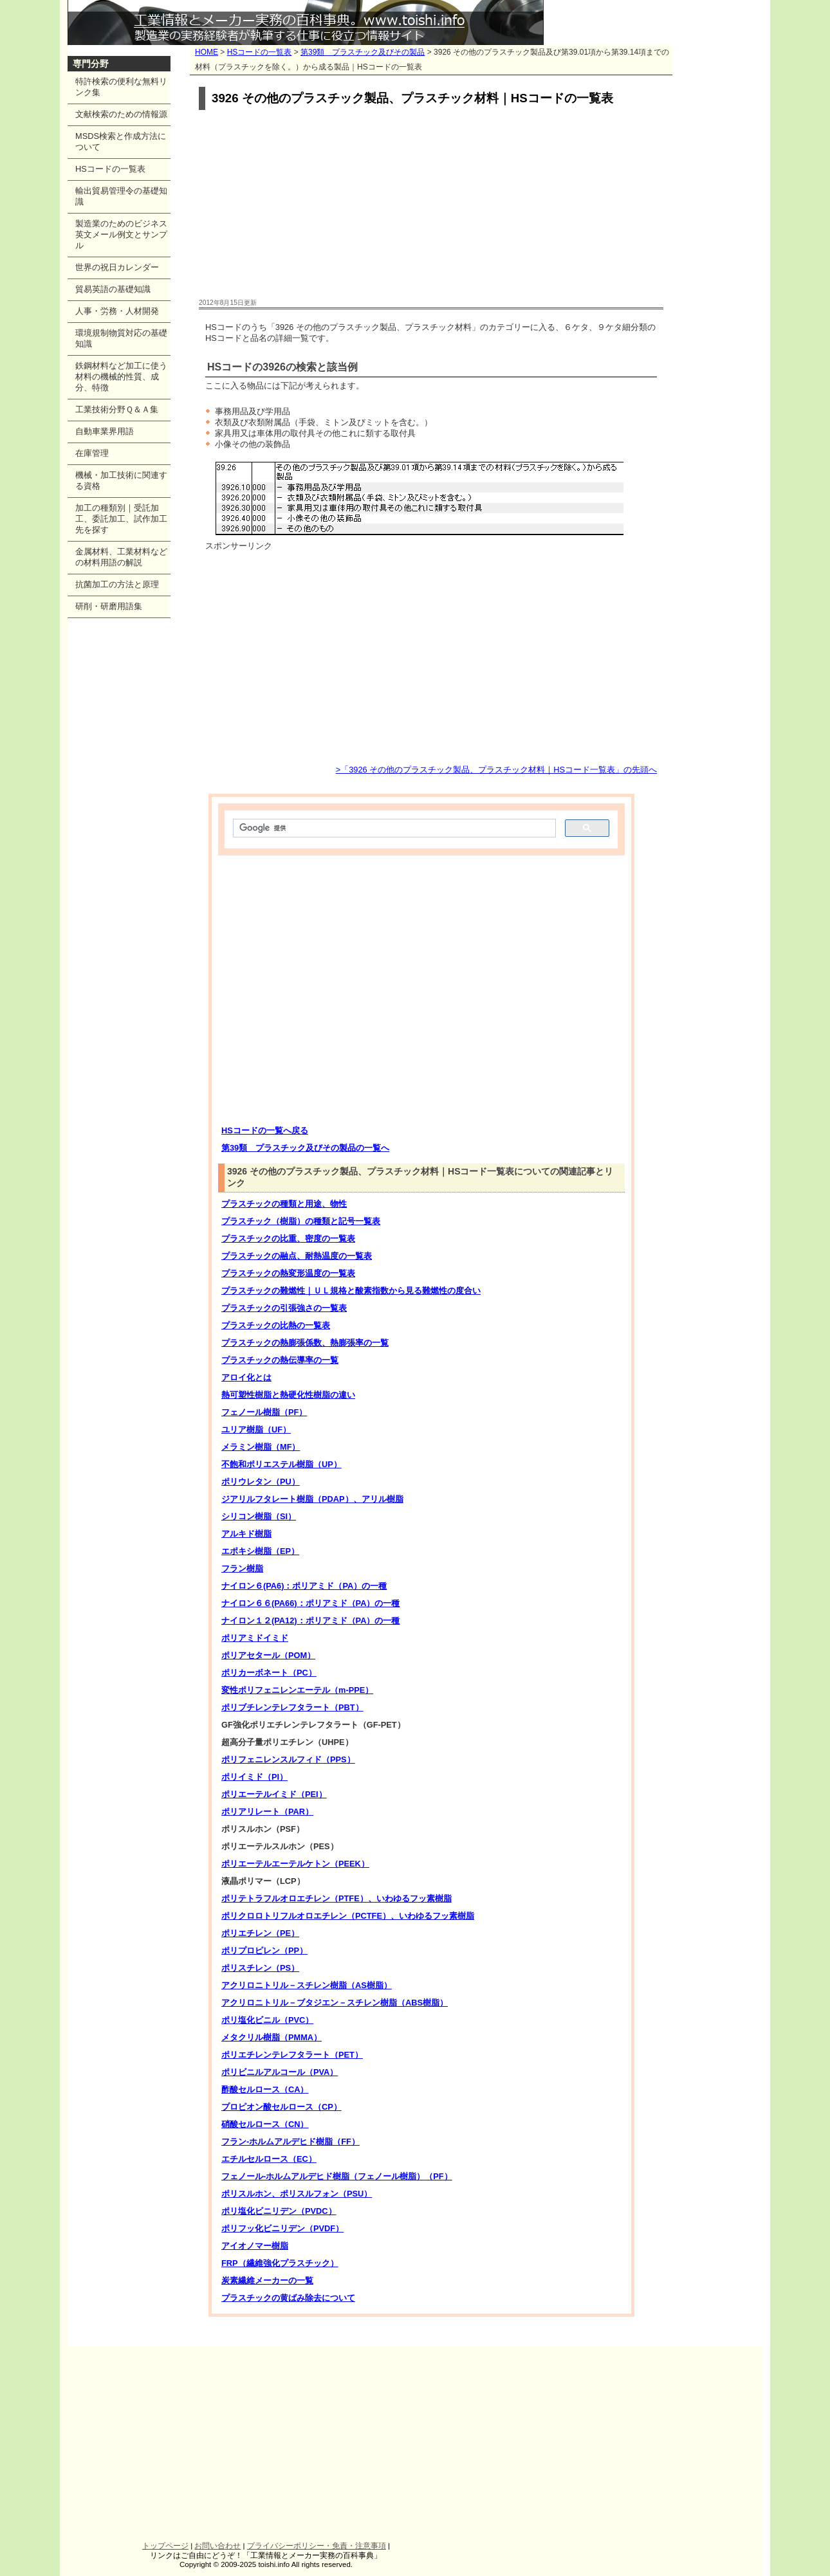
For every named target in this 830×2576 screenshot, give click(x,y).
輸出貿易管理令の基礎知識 (121, 196)
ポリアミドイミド (254, 1638)
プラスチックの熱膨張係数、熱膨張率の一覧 (305, 1342)
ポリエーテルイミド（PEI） (274, 1794)
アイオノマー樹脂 (254, 2246)
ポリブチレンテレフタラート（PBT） (292, 1707)
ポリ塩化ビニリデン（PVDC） (279, 2211)
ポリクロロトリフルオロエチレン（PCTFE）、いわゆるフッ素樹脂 (347, 1916)
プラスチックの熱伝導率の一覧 (279, 1360)
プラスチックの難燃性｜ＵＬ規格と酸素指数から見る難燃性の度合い (351, 1290)
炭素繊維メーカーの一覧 (267, 2280)
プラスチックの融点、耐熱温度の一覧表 (296, 1256)
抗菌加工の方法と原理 (117, 584)
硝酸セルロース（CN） (264, 2124)
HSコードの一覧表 (259, 52)
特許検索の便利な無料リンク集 (121, 87)
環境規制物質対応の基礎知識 (121, 338)
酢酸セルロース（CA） (264, 2089)
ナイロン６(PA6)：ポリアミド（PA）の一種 (304, 1586)
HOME (206, 52)
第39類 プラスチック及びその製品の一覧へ (305, 1148)
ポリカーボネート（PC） (269, 1672)
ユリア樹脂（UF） (256, 1429)
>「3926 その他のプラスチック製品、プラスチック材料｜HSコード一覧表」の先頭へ (496, 769)
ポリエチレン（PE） (260, 1933)
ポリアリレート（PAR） (267, 1811)
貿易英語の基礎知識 (113, 289)
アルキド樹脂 (246, 1534)
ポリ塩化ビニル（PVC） (267, 2020)
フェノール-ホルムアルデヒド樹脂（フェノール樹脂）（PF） (336, 2176)
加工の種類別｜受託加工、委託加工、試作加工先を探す (121, 518)
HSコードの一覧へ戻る (264, 1130)
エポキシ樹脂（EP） (260, 1551)
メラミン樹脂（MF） (260, 1447)
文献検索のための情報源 (121, 114)
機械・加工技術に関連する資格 (121, 480)
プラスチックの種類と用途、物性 (284, 1204)
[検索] (393, 828)
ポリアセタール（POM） (268, 1655)
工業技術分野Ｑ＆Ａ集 (116, 409)
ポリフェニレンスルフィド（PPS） (288, 1759)
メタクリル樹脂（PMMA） (271, 2037)
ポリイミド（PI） (254, 1777)
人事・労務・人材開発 (117, 311)
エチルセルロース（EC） (269, 2159)
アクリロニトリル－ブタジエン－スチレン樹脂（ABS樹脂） (334, 2002)
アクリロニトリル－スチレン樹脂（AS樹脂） (306, 1985)
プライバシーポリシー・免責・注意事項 (316, 2546)
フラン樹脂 (242, 1568)
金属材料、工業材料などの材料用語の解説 (121, 557)
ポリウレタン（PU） (260, 1481)
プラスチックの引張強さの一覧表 (284, 1308)
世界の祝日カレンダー (117, 267)
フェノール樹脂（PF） (264, 1412)
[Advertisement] (431, 205)
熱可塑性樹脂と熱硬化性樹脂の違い (288, 1395)
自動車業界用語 (104, 431)
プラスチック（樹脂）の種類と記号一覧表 (300, 1221)
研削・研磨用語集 (108, 606)
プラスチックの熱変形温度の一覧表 (288, 1273)
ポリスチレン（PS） (260, 1968)
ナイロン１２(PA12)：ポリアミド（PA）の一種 (310, 1620)
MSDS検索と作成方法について (120, 141)
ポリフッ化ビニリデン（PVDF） (282, 2228)
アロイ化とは (246, 1377)
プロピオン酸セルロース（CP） (281, 2107)
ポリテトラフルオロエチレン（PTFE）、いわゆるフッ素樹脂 (336, 1898)
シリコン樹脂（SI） (258, 1516)
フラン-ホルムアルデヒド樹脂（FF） (290, 2141)
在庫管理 (92, 453)
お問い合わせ (217, 2546)
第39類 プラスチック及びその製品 (362, 52)
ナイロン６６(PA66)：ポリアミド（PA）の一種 (310, 1603)
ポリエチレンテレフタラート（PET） (292, 2055)
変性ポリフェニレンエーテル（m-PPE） (297, 1690)
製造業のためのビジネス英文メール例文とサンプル (121, 234)
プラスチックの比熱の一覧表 (275, 1325)
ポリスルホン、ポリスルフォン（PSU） (296, 2193)
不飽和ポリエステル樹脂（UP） (281, 1464)
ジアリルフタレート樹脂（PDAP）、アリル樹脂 (312, 1499)
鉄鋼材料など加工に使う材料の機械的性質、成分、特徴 (121, 376)
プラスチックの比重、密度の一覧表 (288, 1238)
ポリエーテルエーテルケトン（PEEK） (295, 1863)
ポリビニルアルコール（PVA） (279, 2072)
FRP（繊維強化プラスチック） (279, 2263)
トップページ (165, 2546)
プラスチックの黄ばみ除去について (288, 2298)
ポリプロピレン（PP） (264, 1950)
